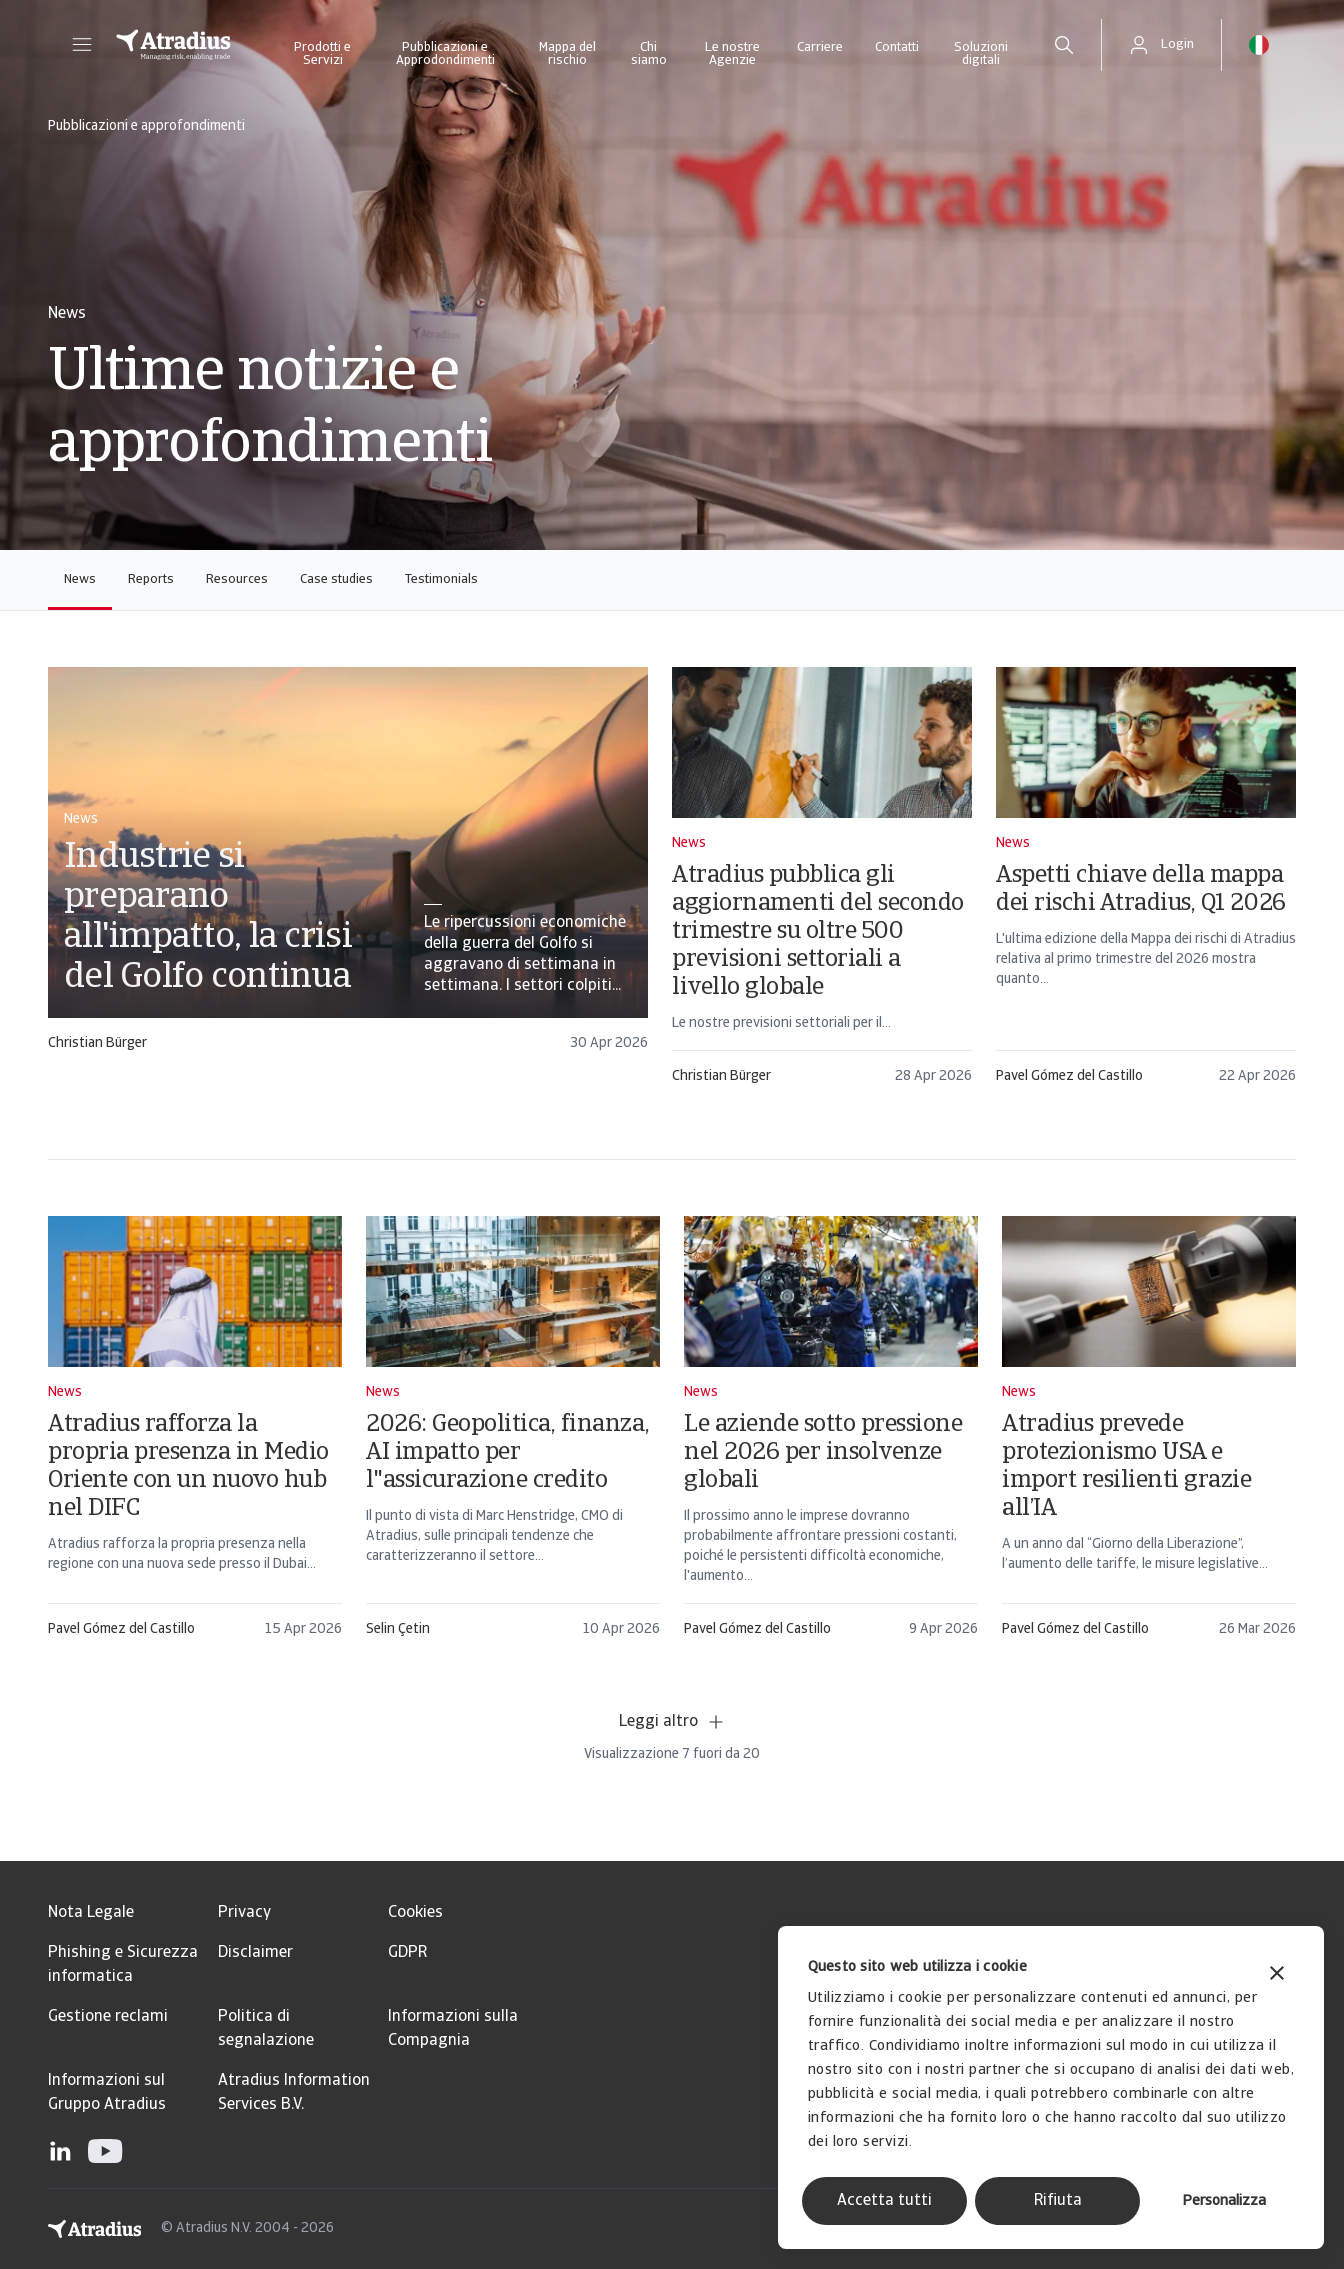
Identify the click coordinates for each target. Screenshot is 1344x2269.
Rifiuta (1058, 2201)
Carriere (820, 47)
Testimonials (441, 579)
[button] (82, 45)
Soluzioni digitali (981, 54)
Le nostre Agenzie (732, 54)
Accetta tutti (884, 2201)
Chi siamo (649, 54)
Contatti (897, 47)
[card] (348, 868)
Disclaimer (255, 1953)
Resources (237, 579)
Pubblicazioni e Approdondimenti (445, 54)
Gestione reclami (108, 2017)
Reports (151, 579)
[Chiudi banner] (1277, 1975)
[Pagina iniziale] (173, 45)
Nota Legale (91, 1913)
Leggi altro (672, 1722)
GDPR (407, 1953)
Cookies (415, 1913)
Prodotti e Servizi (322, 54)
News (80, 579)
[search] (1064, 45)
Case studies (336, 579)
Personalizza (1224, 2201)
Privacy (244, 1913)
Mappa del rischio (567, 54)
